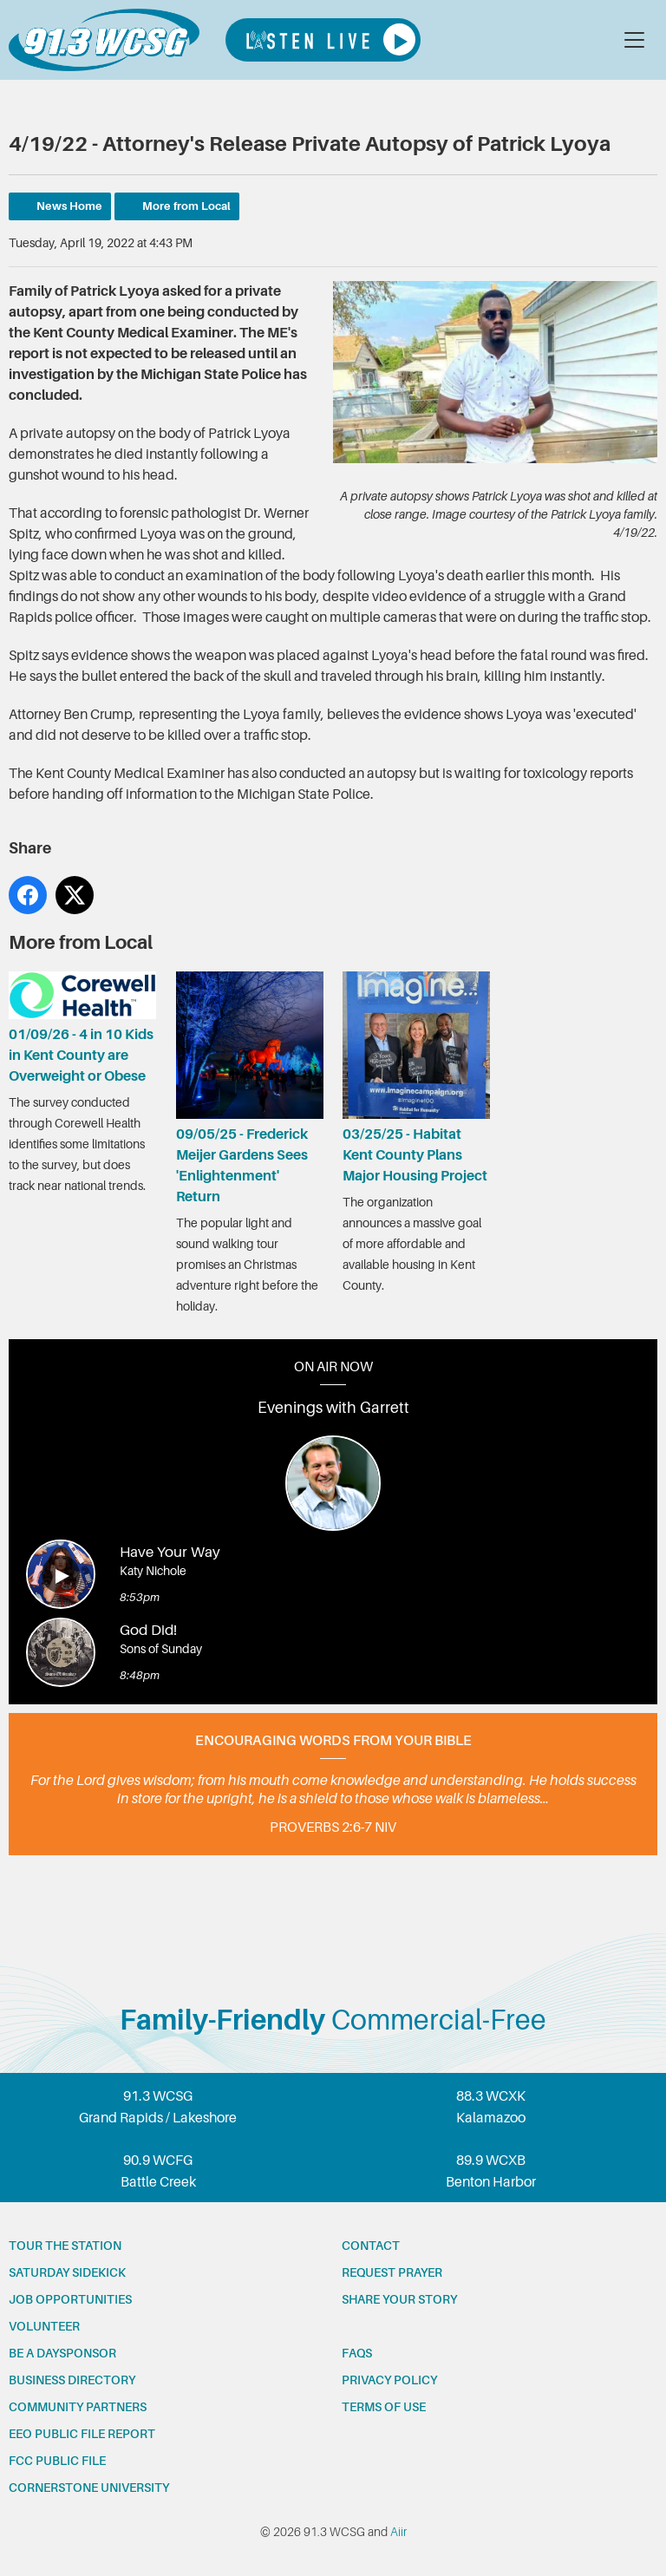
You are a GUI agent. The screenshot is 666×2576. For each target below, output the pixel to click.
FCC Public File (57, 2461)
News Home (69, 205)
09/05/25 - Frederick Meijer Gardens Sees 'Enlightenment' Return (249, 1088)
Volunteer (44, 2326)
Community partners (78, 2407)
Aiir (398, 2532)
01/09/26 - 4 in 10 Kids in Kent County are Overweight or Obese (82, 1027)
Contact (371, 2245)
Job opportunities (70, 2299)
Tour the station (65, 2245)
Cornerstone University (89, 2487)
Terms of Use (384, 2407)
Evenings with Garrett (333, 1407)
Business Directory (72, 2380)
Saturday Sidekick (67, 2272)
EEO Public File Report (82, 2434)
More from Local (186, 205)
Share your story (399, 2299)
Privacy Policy (389, 2380)
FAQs (357, 2353)
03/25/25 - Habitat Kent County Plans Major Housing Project (416, 1077)
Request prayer (392, 2272)
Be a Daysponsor (62, 2353)
